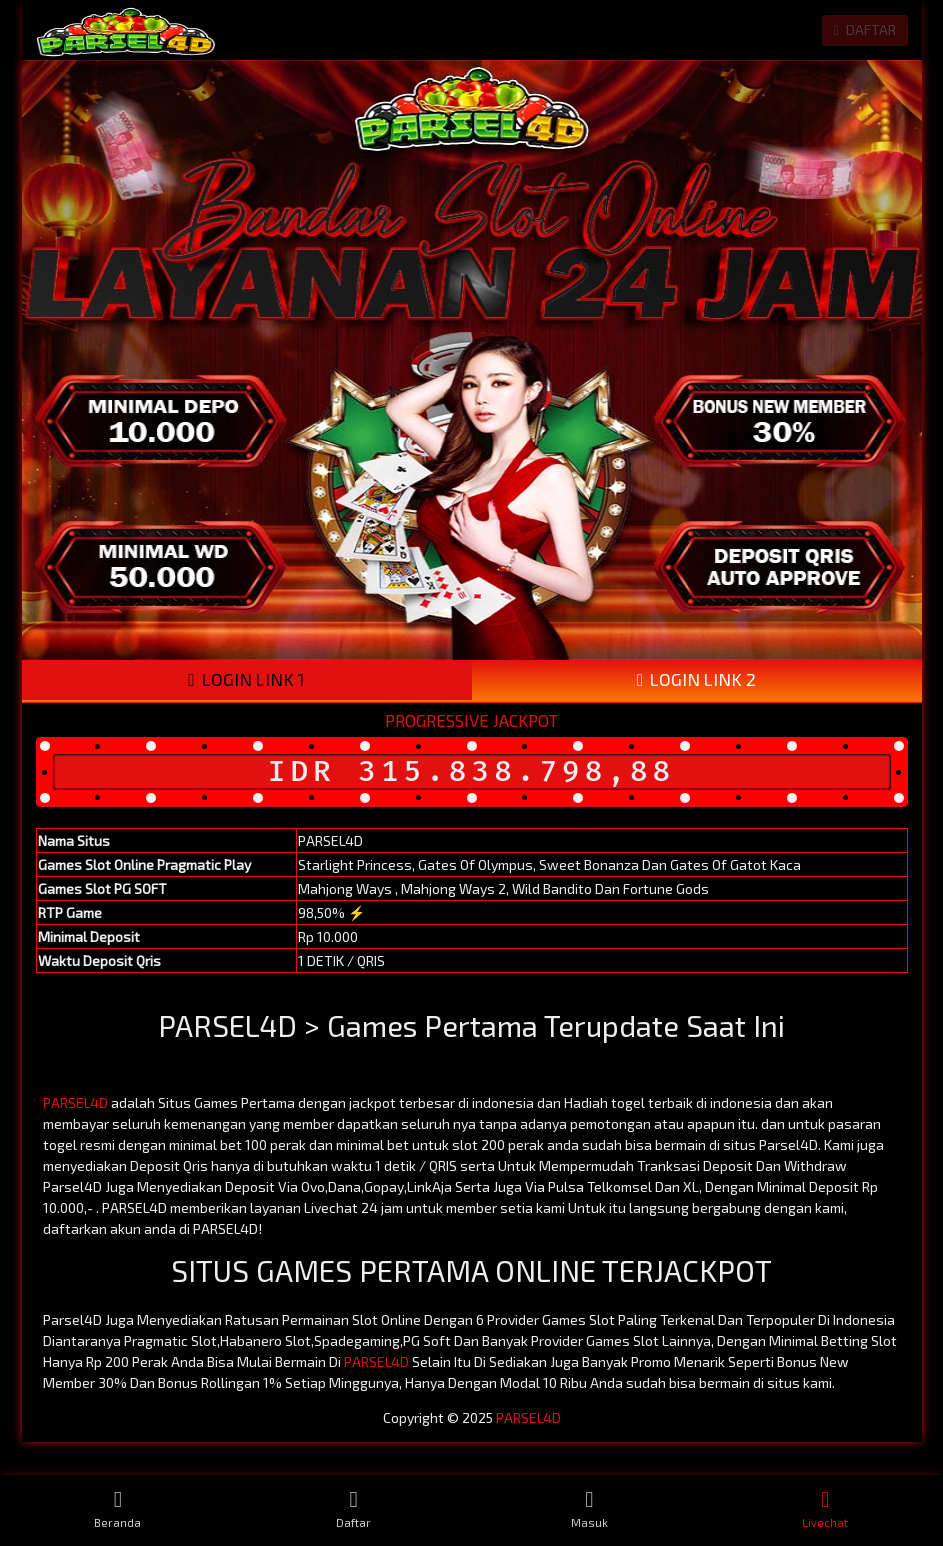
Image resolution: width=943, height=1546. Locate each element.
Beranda (118, 1509)
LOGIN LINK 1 (246, 679)
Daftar (354, 1509)
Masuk (590, 1509)
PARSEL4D (75, 1102)
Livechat (825, 1509)
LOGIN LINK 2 (696, 679)
